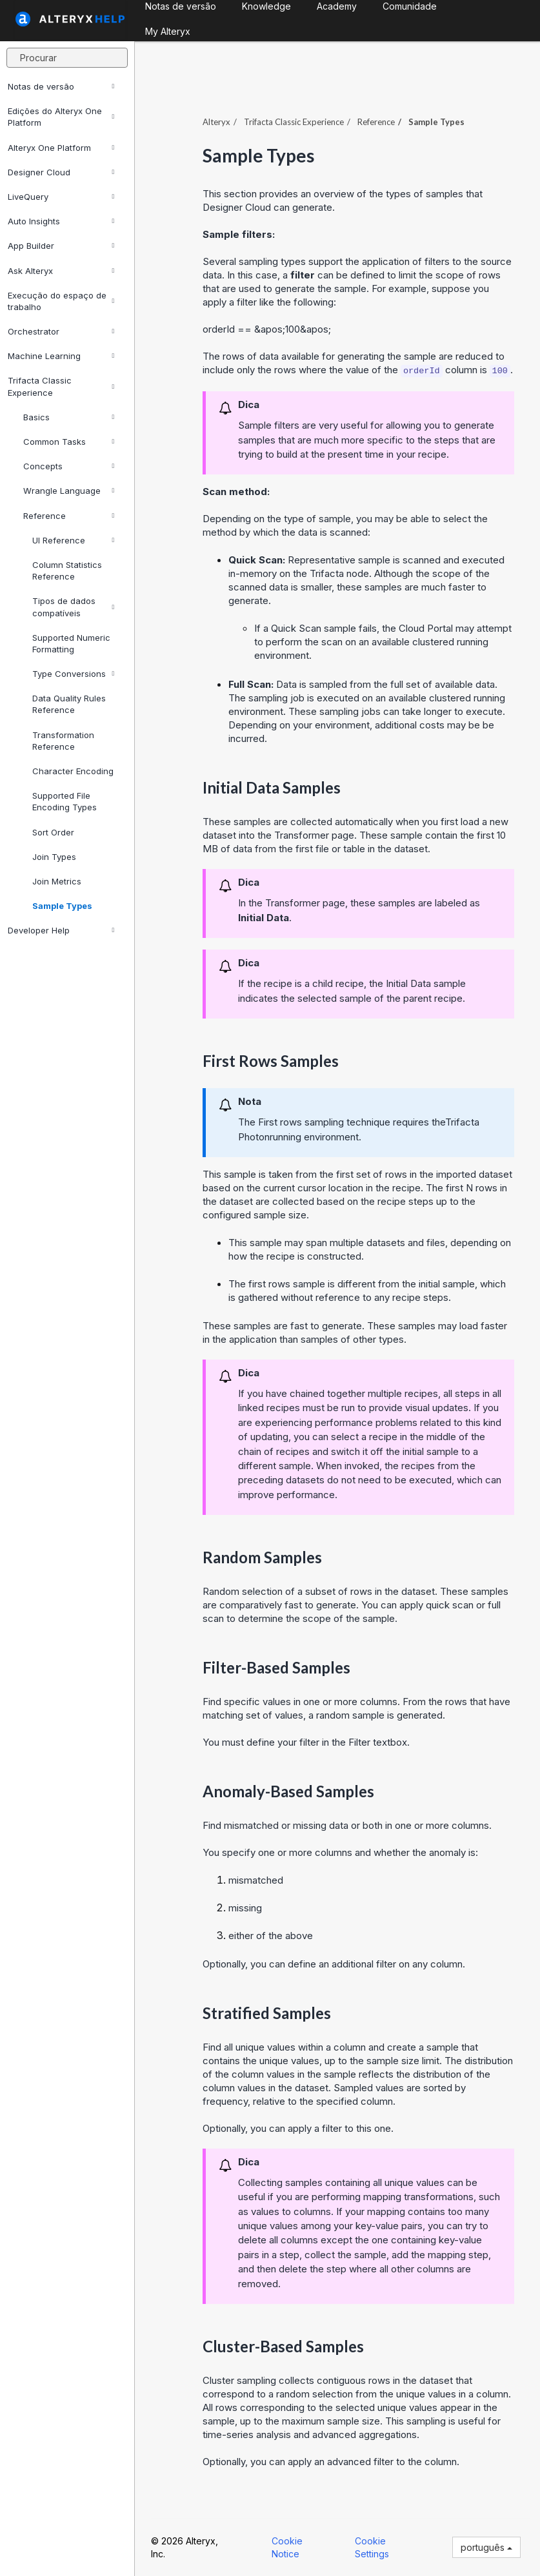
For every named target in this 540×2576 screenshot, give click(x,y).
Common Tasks (68, 441)
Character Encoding (73, 771)
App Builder (61, 245)
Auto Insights (61, 221)
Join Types (54, 857)
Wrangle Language (68, 490)
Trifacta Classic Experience (61, 386)
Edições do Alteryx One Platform (61, 117)
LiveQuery (61, 196)
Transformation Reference (63, 741)
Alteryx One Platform (61, 147)
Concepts (68, 466)
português (486, 2547)
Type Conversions (73, 673)
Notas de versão (61, 86)
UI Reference (73, 540)
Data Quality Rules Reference (69, 704)
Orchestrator (61, 331)
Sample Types (62, 906)
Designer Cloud (61, 172)
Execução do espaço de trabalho (61, 301)
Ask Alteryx (61, 271)
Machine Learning (61, 356)
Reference (68, 516)
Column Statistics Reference (67, 570)
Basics (68, 417)
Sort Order (53, 832)
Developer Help (61, 930)
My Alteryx (167, 31)
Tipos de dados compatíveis (73, 607)
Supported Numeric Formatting (71, 643)
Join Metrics (56, 881)
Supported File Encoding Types (64, 801)
